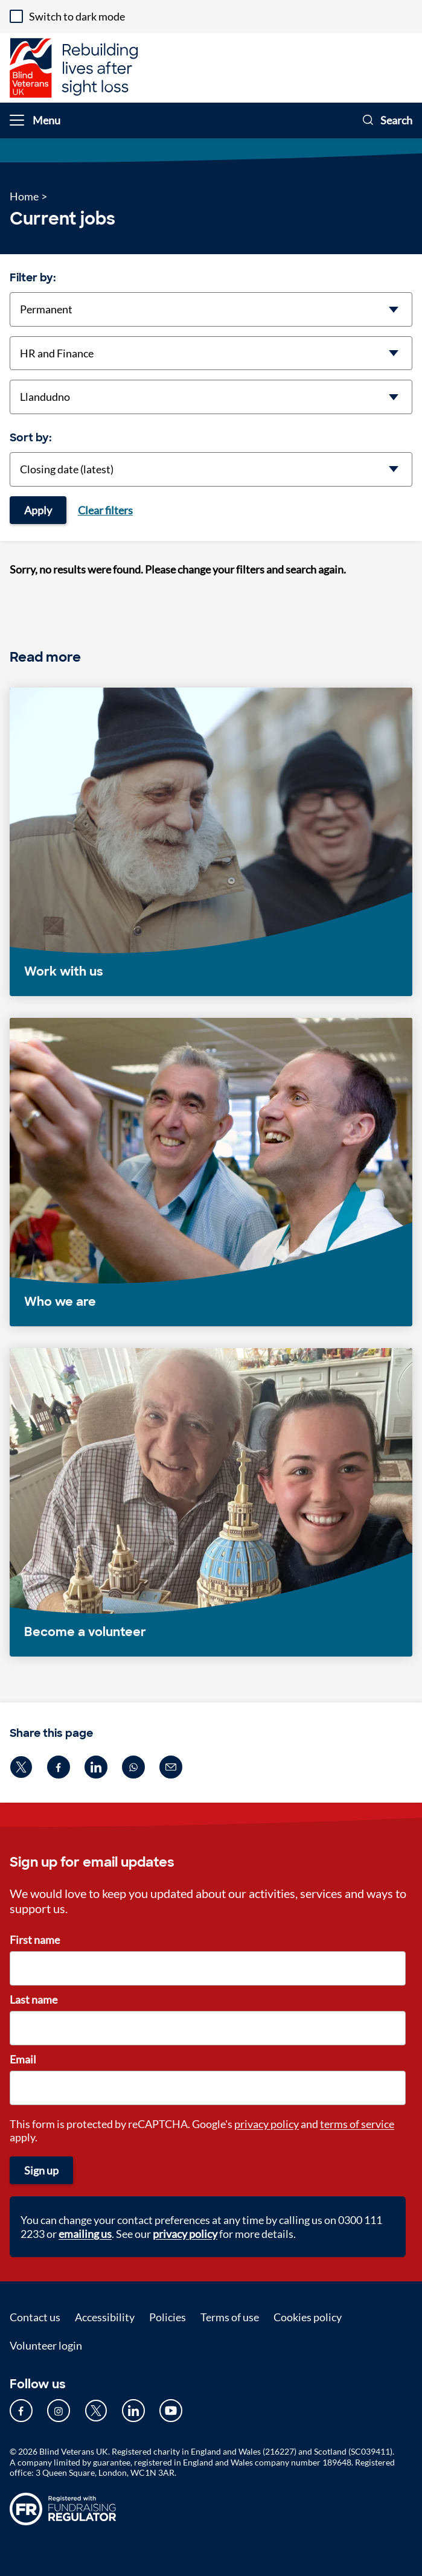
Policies (167, 2317)
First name (35, 1939)
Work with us (63, 971)
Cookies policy (307, 2317)
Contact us (35, 2317)
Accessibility (105, 2317)
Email (23, 2059)
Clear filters (105, 510)
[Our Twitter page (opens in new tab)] (96, 2410)
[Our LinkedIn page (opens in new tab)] (133, 2410)
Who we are (60, 1301)
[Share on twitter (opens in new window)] (21, 1767)
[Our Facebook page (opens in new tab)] (21, 2410)
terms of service (357, 2123)
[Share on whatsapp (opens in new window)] (133, 1767)
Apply (38, 510)
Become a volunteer (85, 1632)
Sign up (41, 2170)
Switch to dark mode (77, 16)
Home (24, 196)
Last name (33, 1999)
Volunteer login (46, 2345)
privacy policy (266, 2123)
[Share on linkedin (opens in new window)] (96, 1767)
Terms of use (229, 2317)
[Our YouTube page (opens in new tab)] (170, 2410)
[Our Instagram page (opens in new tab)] (58, 2410)
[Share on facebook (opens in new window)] (58, 1767)
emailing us (85, 2233)
